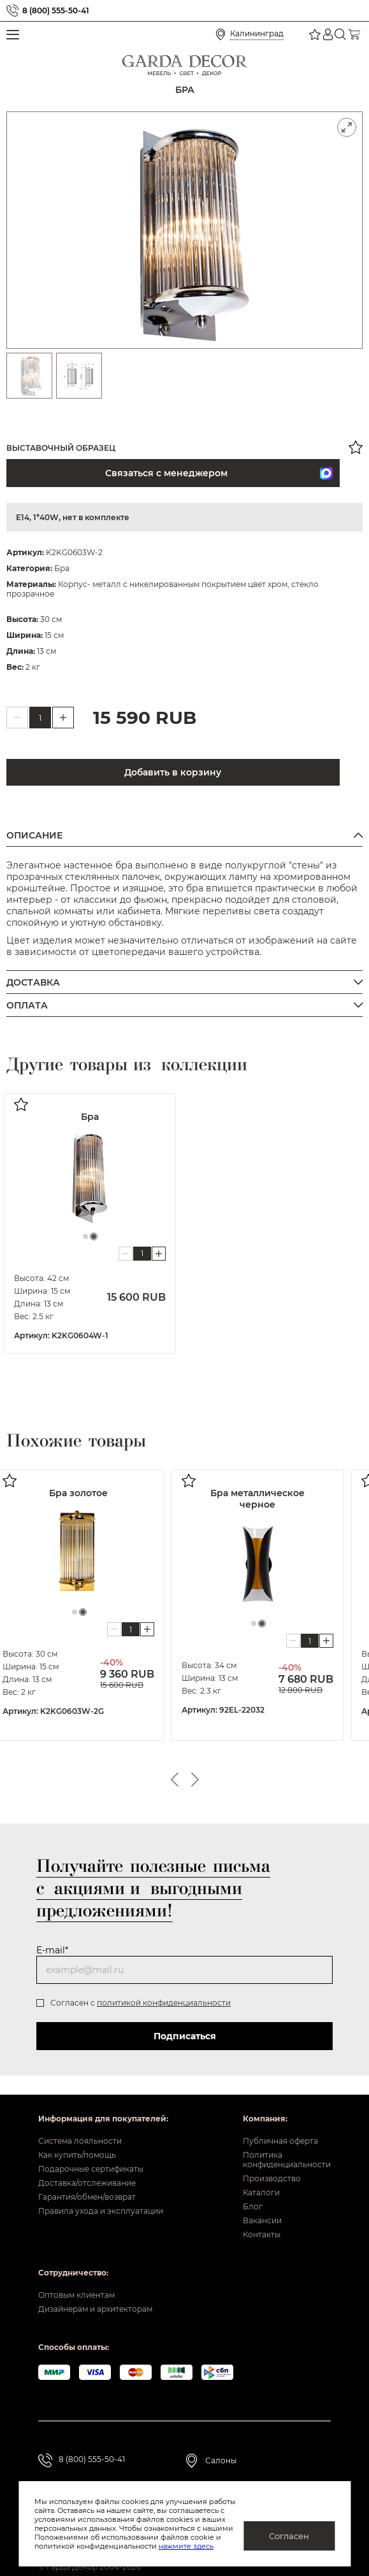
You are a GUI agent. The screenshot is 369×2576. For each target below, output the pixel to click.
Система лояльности (80, 2141)
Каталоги (261, 2192)
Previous (174, 1780)
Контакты (261, 2234)
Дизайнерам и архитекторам (95, 2309)
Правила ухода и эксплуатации (100, 2211)
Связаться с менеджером (100, 473)
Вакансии (262, 2220)
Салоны (220, 2460)
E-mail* (52, 1950)
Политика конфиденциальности (287, 2159)
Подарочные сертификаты (90, 2169)
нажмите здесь (144, 2546)
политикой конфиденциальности (164, 2002)
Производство (272, 2178)
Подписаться (185, 2036)
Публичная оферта (280, 2141)
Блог (253, 2206)
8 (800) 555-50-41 (55, 10)
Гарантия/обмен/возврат (87, 2197)
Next (195, 1780)
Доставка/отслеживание (87, 2183)
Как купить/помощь (77, 2155)
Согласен (289, 2536)
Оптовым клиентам (76, 2295)
